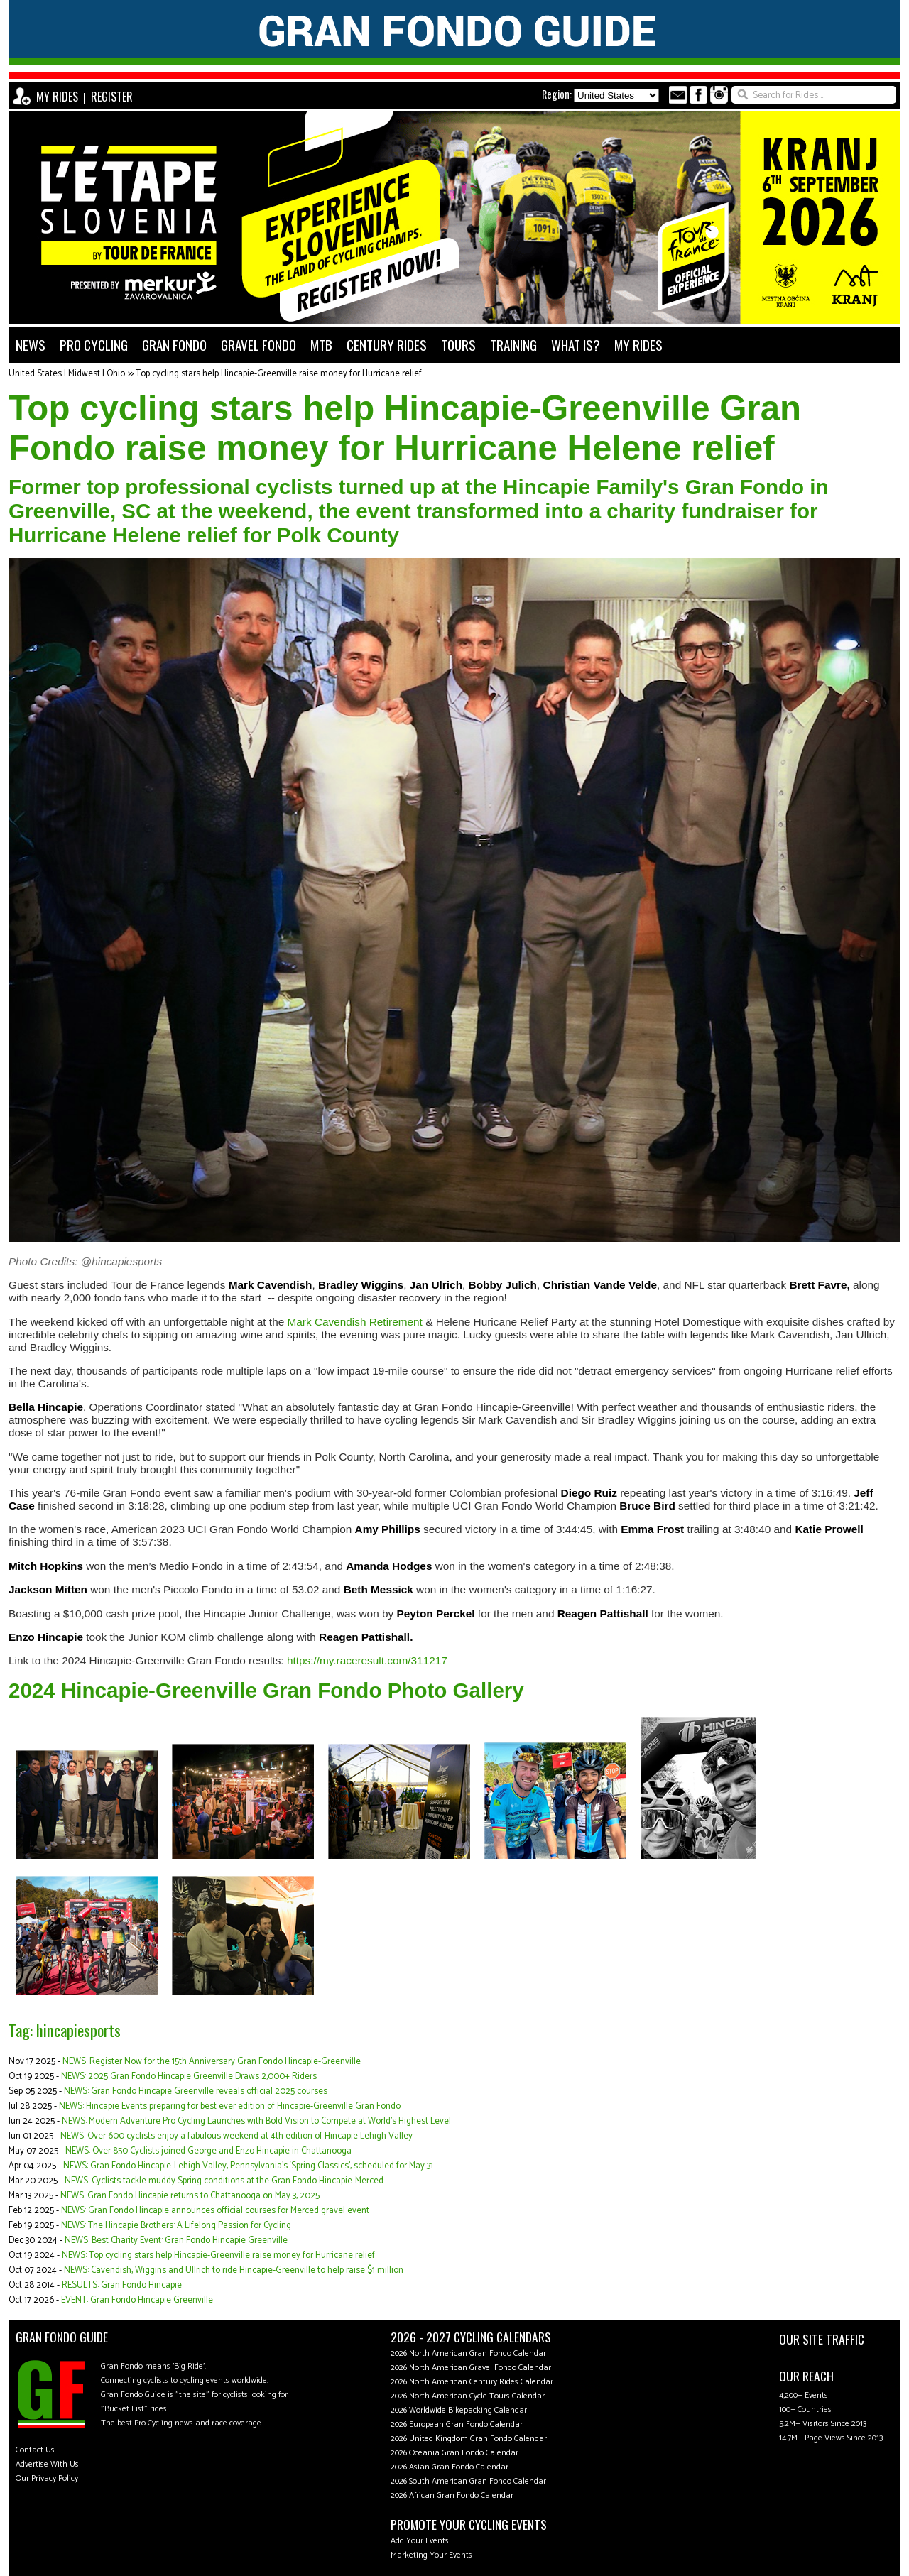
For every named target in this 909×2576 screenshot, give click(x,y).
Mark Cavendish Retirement (355, 1322)
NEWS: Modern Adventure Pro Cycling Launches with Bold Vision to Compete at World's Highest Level (256, 2121)
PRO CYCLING (94, 344)
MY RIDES (57, 96)
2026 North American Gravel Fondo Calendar (471, 2367)
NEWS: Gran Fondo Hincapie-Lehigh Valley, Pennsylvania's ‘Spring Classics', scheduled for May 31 (248, 2166)
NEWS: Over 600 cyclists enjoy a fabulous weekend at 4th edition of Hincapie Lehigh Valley (236, 2136)
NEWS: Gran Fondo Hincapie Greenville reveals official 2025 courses (195, 2091)
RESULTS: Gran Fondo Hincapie (122, 2285)
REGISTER (112, 96)
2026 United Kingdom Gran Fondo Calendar (469, 2438)
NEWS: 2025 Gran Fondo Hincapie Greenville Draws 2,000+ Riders (189, 2076)
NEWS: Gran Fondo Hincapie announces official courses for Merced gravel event (215, 2210)
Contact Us (35, 2450)
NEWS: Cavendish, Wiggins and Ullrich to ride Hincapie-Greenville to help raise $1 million (233, 2270)
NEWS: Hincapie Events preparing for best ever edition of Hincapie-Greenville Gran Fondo (230, 2106)
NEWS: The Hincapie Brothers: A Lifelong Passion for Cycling (176, 2225)
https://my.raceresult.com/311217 (367, 1660)
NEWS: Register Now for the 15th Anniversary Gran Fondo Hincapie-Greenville (211, 2061)
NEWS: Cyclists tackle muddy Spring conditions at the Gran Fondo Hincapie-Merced (224, 2180)
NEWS (30, 344)
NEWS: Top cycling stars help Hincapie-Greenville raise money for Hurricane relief (218, 2255)
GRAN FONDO (174, 344)
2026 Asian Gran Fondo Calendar (449, 2467)
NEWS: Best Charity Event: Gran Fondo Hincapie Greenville (176, 2240)
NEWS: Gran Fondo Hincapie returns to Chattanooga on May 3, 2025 (190, 2195)
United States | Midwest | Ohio (67, 373)
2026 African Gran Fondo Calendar (452, 2495)
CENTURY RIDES (387, 344)
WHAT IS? (575, 344)
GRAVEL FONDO (258, 344)
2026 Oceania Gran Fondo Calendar (454, 2453)
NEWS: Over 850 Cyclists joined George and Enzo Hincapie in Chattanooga (208, 2151)
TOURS (458, 344)
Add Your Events (420, 2541)
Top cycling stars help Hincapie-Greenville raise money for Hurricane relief (279, 373)
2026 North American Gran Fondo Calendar (468, 2353)
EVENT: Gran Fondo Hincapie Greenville (137, 2300)
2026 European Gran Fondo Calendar (457, 2424)
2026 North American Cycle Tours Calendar (468, 2396)
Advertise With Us (47, 2464)
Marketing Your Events (431, 2555)
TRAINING (513, 344)
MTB (321, 344)
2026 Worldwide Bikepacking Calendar (459, 2410)
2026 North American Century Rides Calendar (472, 2382)
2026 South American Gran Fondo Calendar (468, 2481)
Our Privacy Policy (47, 2478)
